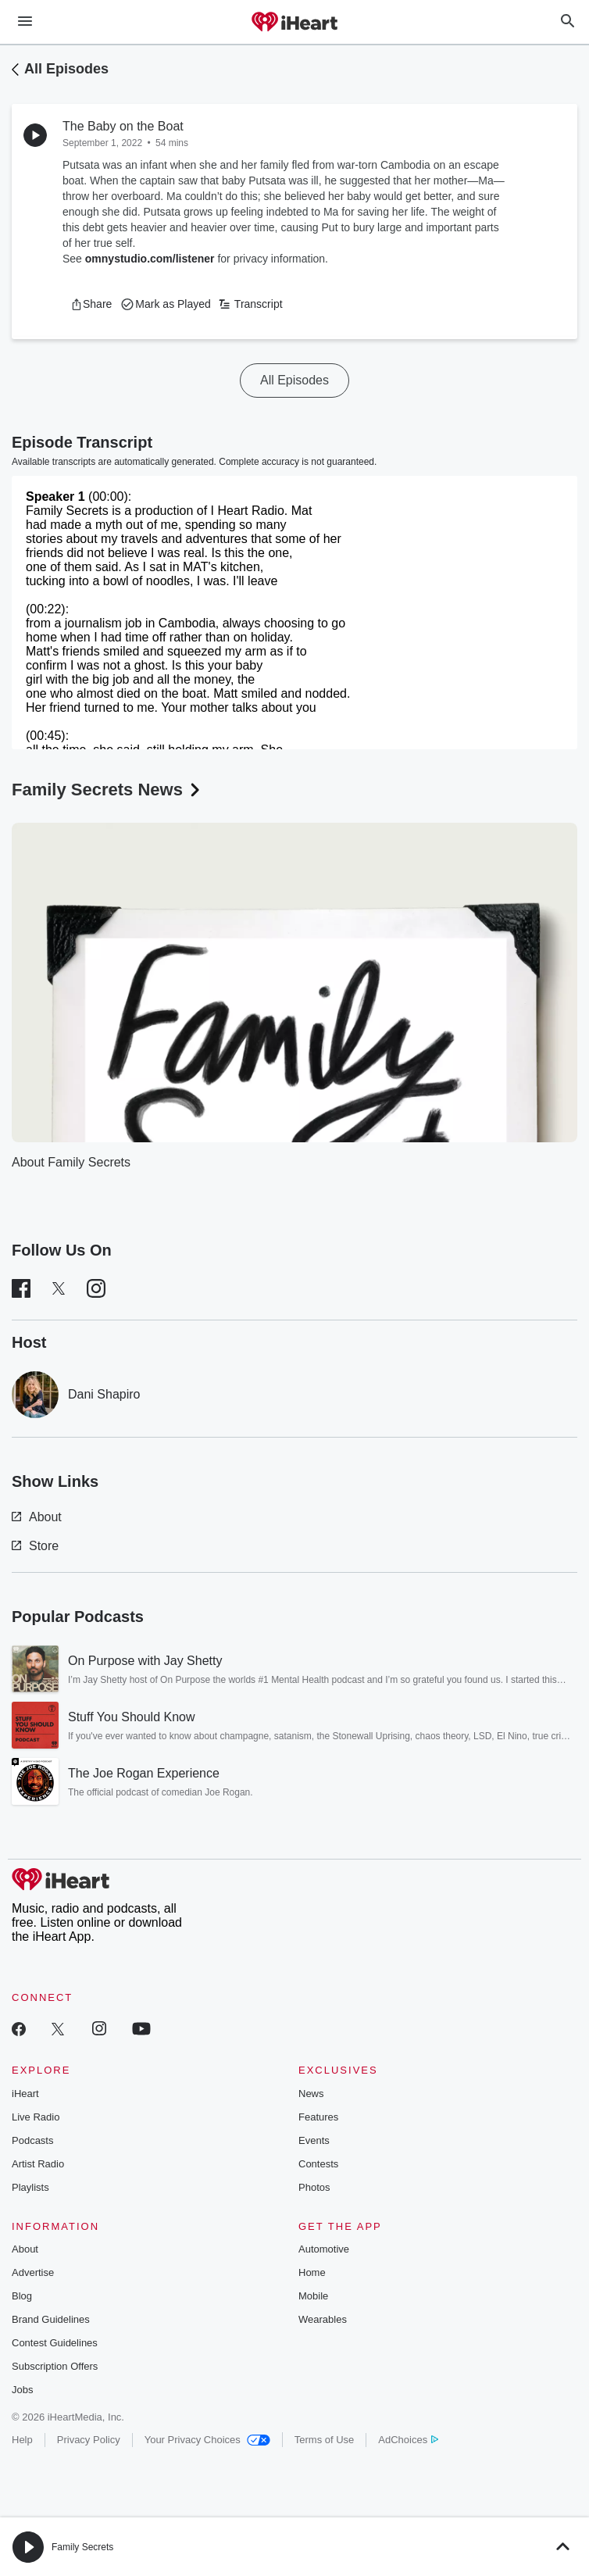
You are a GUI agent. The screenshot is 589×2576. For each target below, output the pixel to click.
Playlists (30, 2187)
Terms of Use (324, 2440)
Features (318, 2117)
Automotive (323, 2249)
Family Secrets (82, 2547)
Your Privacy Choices (207, 2440)
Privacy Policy (88, 2440)
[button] (91, 304)
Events (314, 2140)
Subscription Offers (55, 2366)
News (311, 2093)
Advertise (33, 2272)
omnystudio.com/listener (150, 258)
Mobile (313, 2296)
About (37, 1517)
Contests (318, 2164)
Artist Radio (38, 2164)
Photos (314, 2187)
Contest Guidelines (55, 2343)
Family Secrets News (107, 789)
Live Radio (35, 2117)
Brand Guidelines (51, 2319)
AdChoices (408, 2440)
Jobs (22, 2390)
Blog (22, 2296)
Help (22, 2440)
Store (35, 1545)
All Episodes (66, 69)
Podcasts (32, 2140)
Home (312, 2272)
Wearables (322, 2319)
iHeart (25, 2093)
